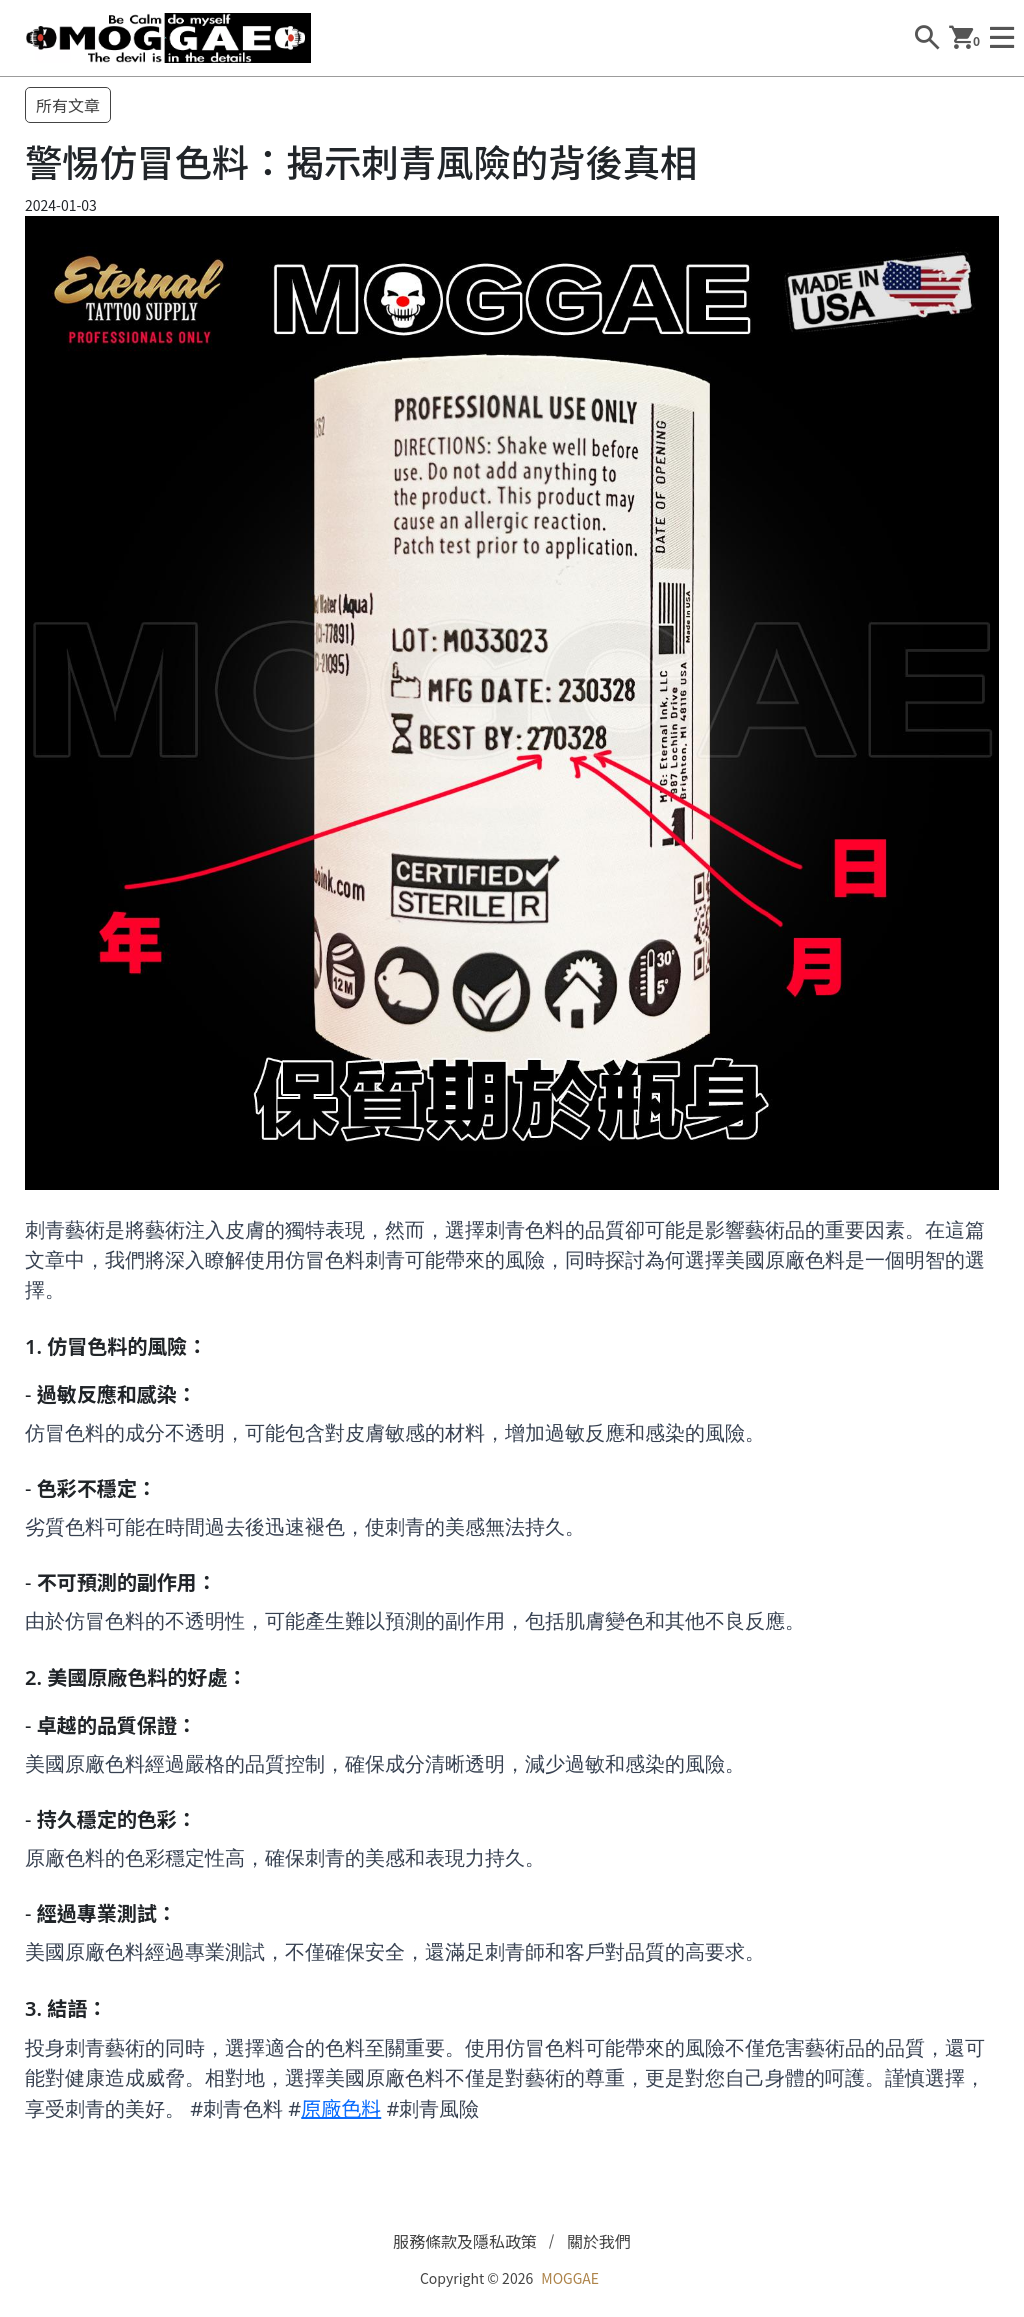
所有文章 (68, 105)
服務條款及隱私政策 (465, 2241)
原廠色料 (341, 2107)
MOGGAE (570, 2278)
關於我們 (599, 2241)
